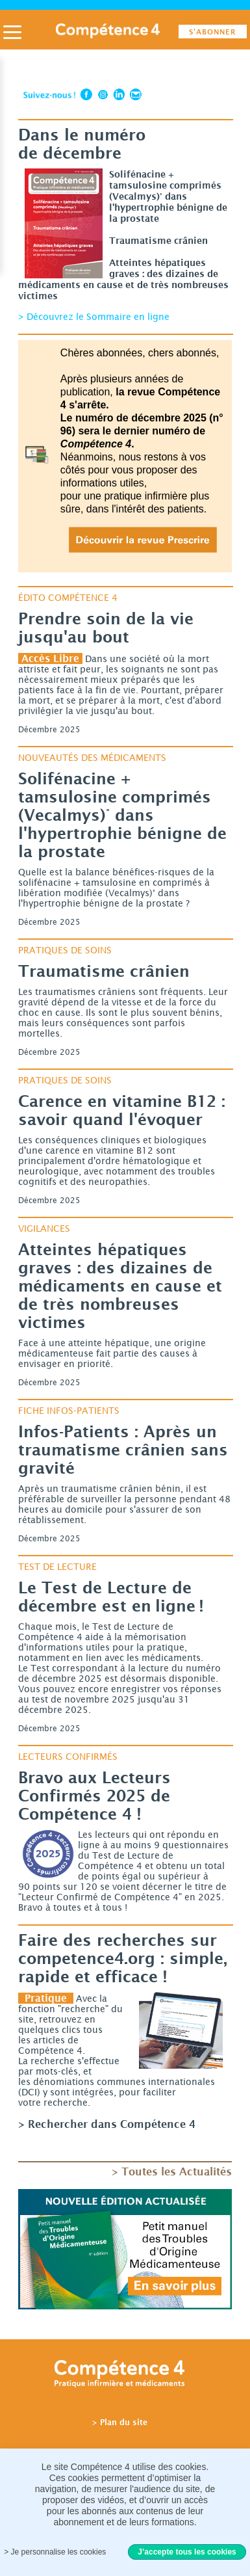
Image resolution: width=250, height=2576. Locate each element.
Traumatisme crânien (104, 971)
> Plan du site (119, 2422)
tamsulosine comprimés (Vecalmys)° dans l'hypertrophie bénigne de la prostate (122, 814)
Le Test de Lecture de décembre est (110, 1596)
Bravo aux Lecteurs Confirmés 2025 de (94, 1795)
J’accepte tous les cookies (187, 2551)
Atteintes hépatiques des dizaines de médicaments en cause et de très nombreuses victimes (120, 1285)
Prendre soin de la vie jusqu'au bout (106, 627)
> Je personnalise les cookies (55, 2551)
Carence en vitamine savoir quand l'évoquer (121, 1110)
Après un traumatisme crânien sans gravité (123, 1449)
